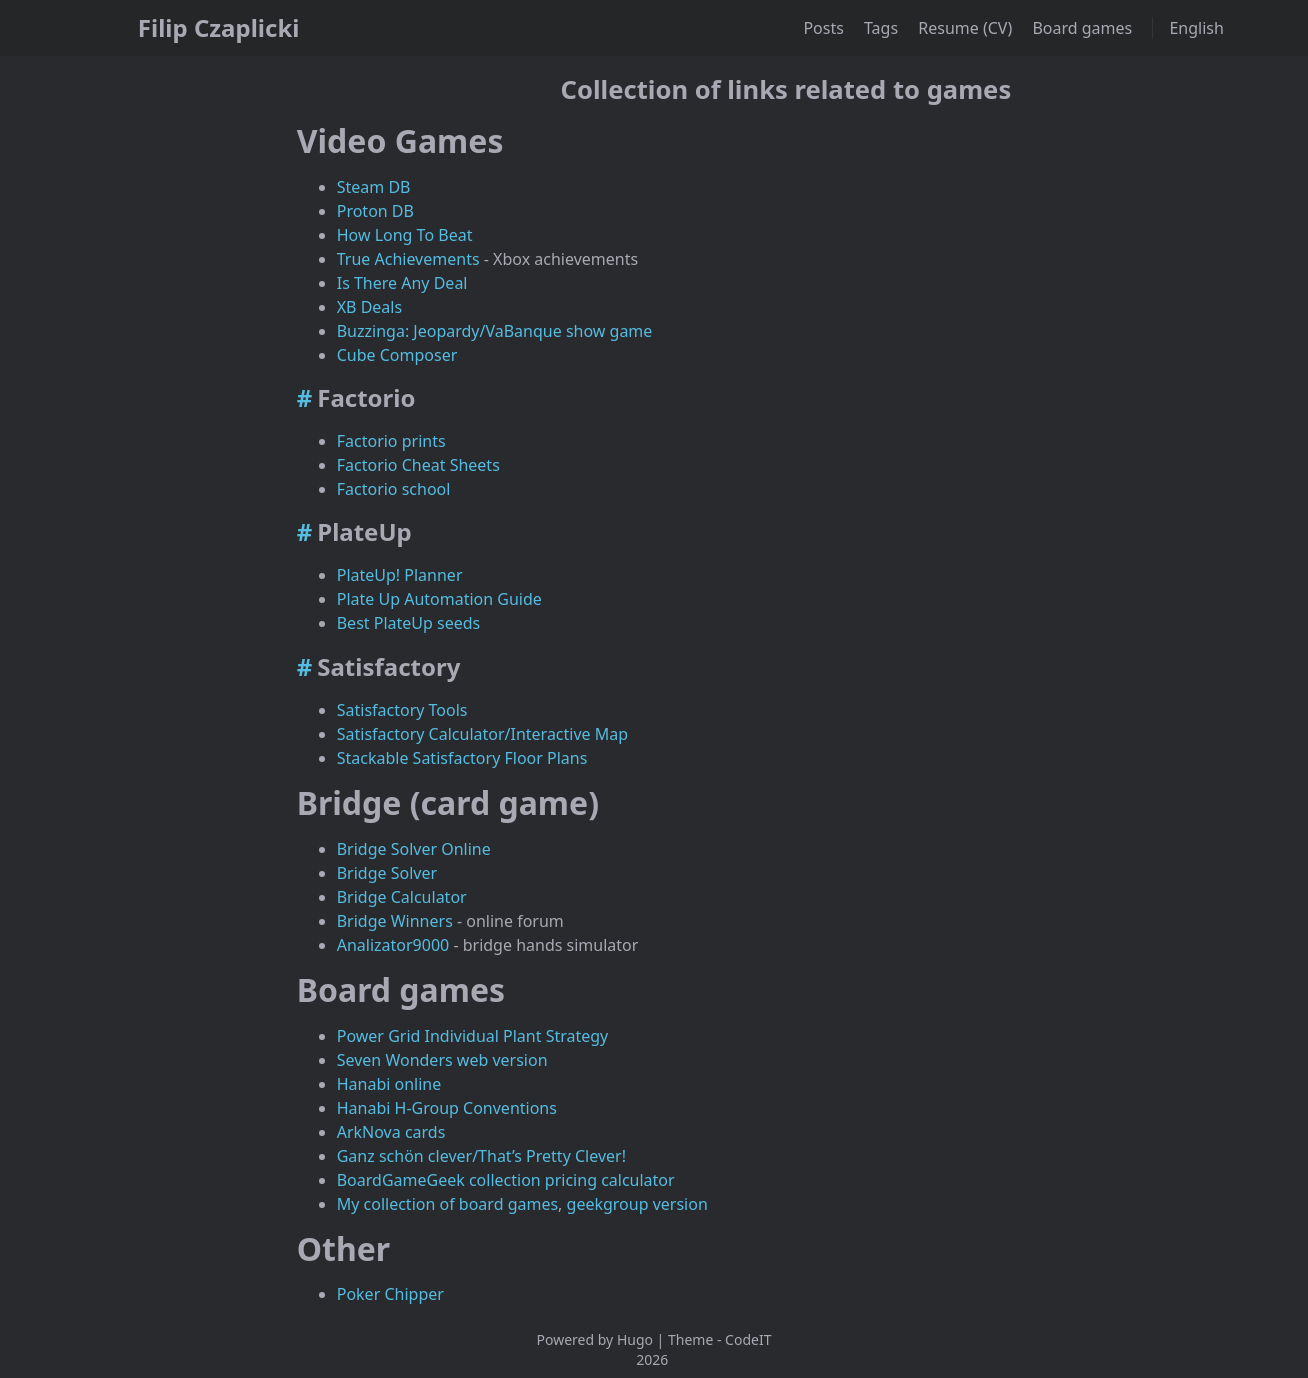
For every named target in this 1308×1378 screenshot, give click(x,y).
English (1198, 28)
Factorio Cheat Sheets (418, 465)
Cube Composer (397, 355)
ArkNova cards (391, 1132)
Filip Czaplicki (219, 27)
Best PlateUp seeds (409, 623)
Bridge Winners (395, 921)
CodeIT (748, 1339)
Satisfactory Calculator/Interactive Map (482, 734)
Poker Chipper (390, 1294)
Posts (825, 28)
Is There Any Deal (402, 283)
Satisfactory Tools (402, 710)
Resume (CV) (967, 28)
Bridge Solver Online (414, 849)
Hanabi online (389, 1084)
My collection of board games (447, 1204)
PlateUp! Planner (400, 575)
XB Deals (369, 307)
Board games (1084, 28)
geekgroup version (637, 1204)
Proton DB (375, 211)
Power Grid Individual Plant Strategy (473, 1036)
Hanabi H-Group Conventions (447, 1108)
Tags (883, 28)
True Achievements (408, 259)
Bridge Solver (387, 873)
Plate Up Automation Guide (439, 599)
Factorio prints (391, 441)
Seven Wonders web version (442, 1060)
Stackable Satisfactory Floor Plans (462, 758)
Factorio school (394, 489)
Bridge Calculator (402, 897)
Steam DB (374, 187)
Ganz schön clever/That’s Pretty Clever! (481, 1156)
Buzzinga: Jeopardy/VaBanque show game (495, 331)
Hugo (635, 1339)
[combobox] (1248, 30)
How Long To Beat (405, 235)
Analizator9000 (393, 945)
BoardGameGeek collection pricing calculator (506, 1180)
